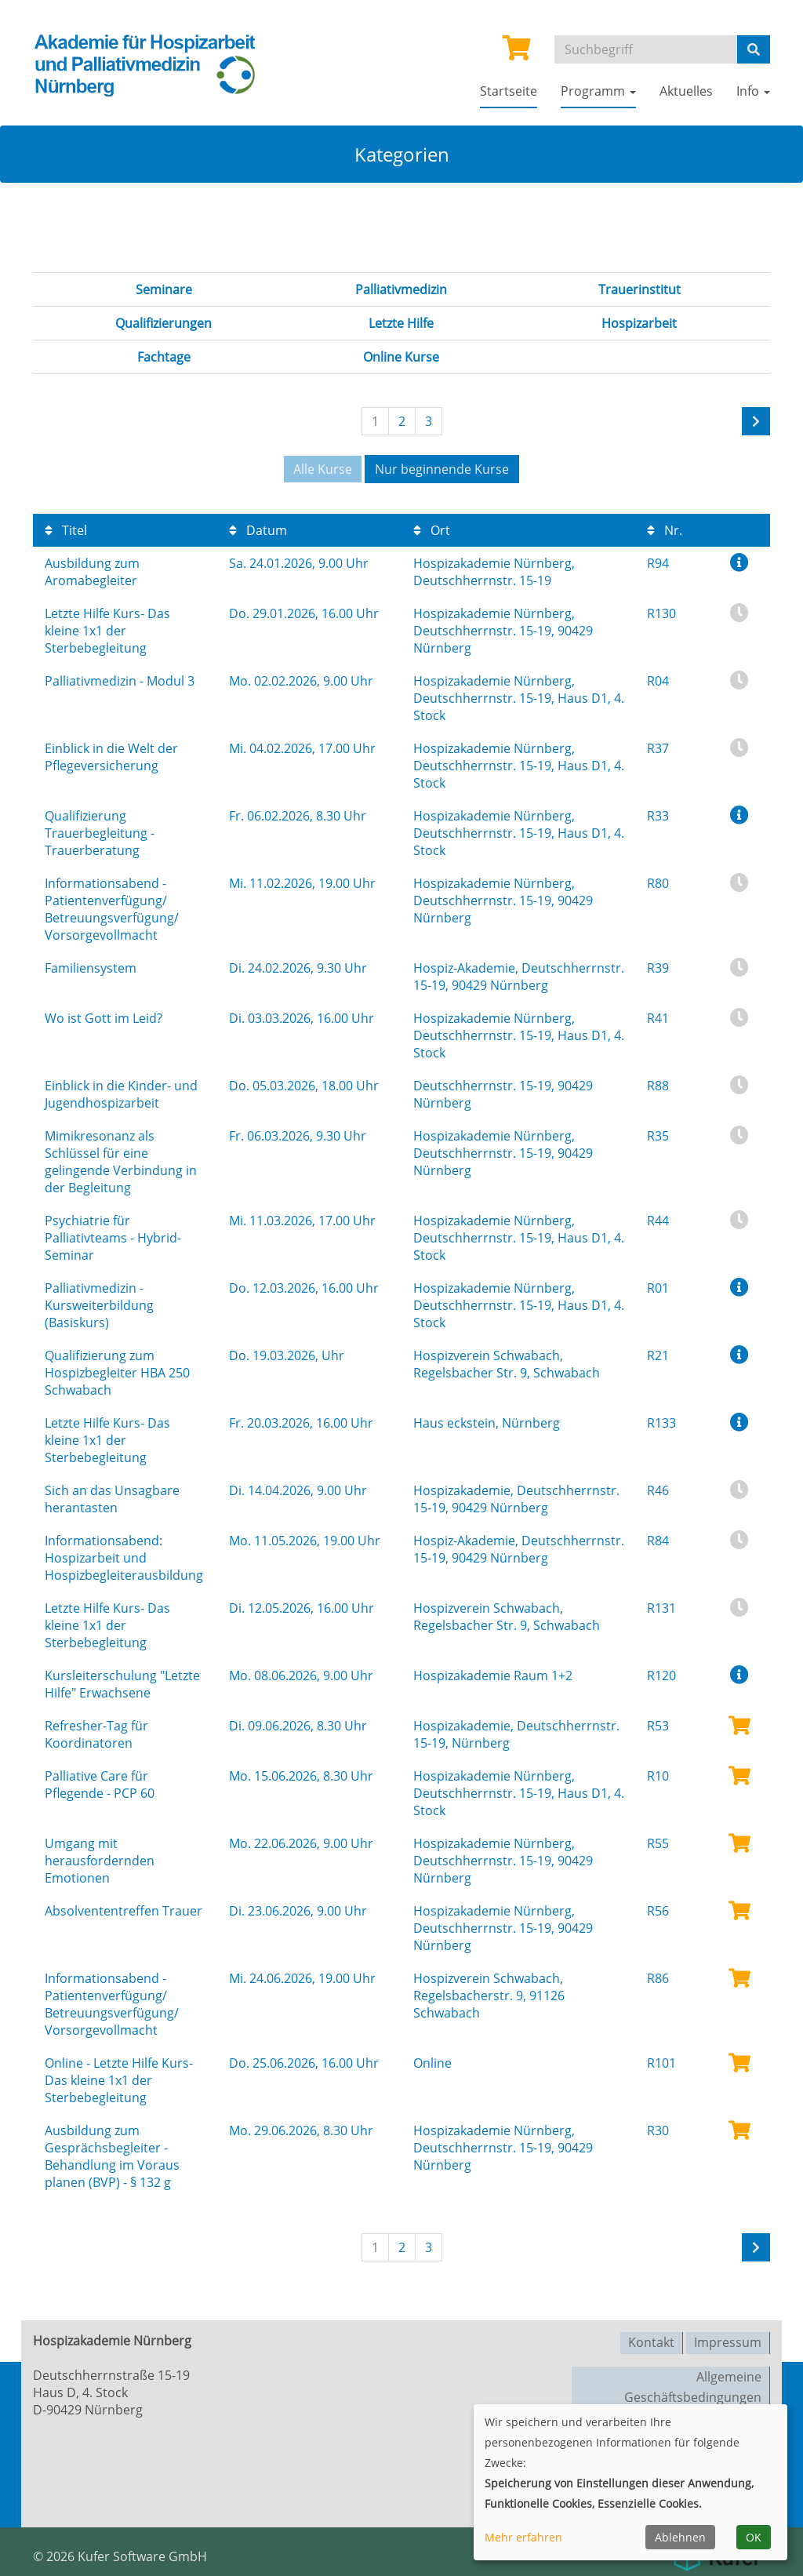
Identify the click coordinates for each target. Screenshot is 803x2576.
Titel (66, 528)
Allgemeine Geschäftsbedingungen (692, 2383)
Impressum (727, 2340)
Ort (431, 528)
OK (753, 2537)
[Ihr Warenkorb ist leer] (517, 52)
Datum (258, 528)
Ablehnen (680, 2537)
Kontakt (651, 2340)
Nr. (664, 528)
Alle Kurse (322, 469)
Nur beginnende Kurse (442, 469)
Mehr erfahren (523, 2537)
